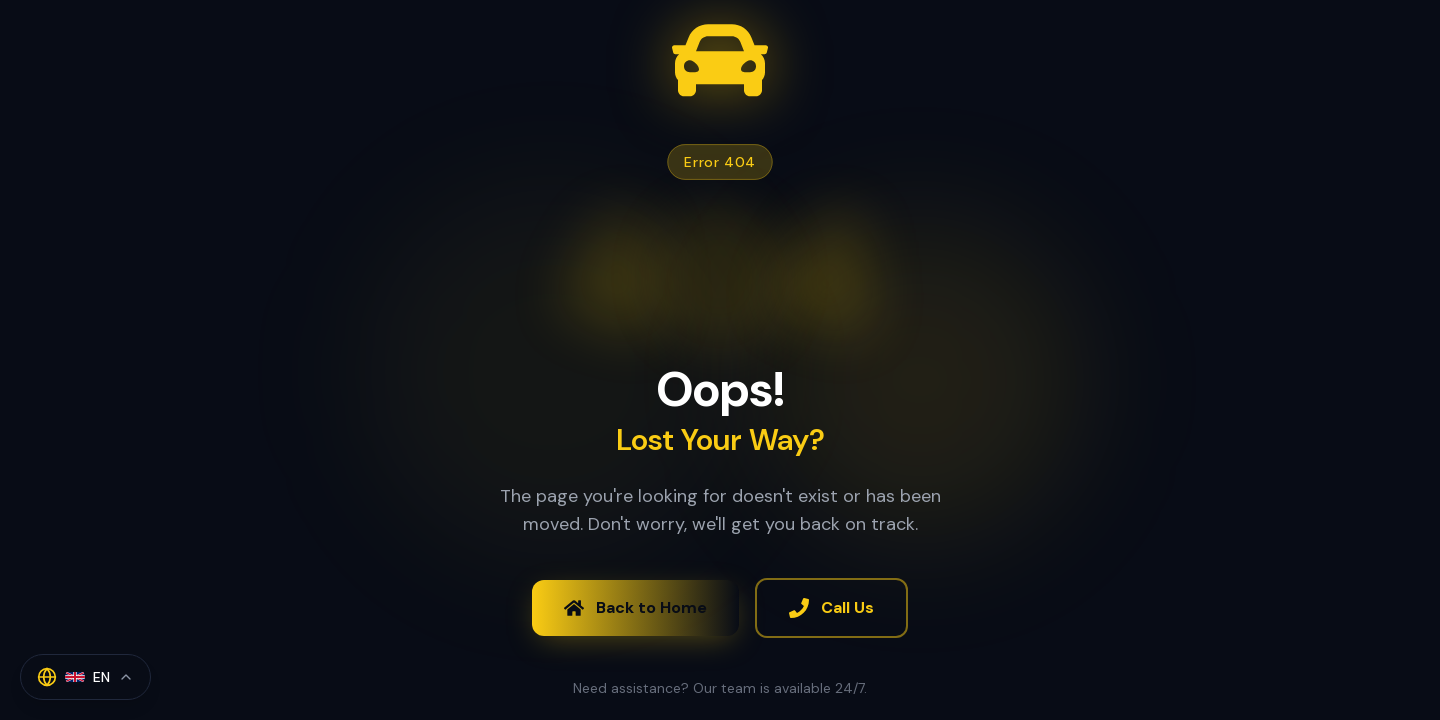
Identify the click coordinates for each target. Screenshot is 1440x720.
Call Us (831, 607)
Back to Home (635, 607)
